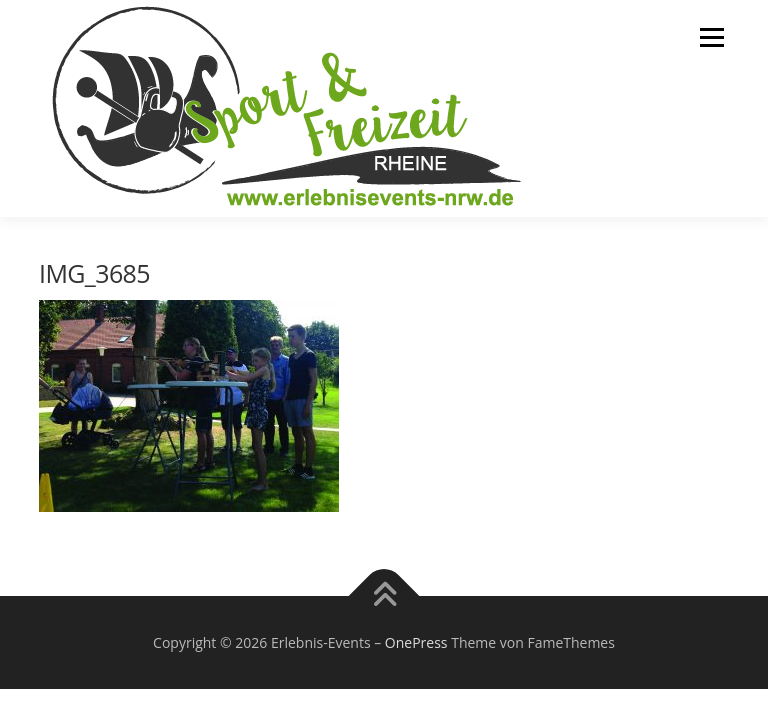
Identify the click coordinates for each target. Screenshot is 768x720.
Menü (711, 37)
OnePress (416, 642)
